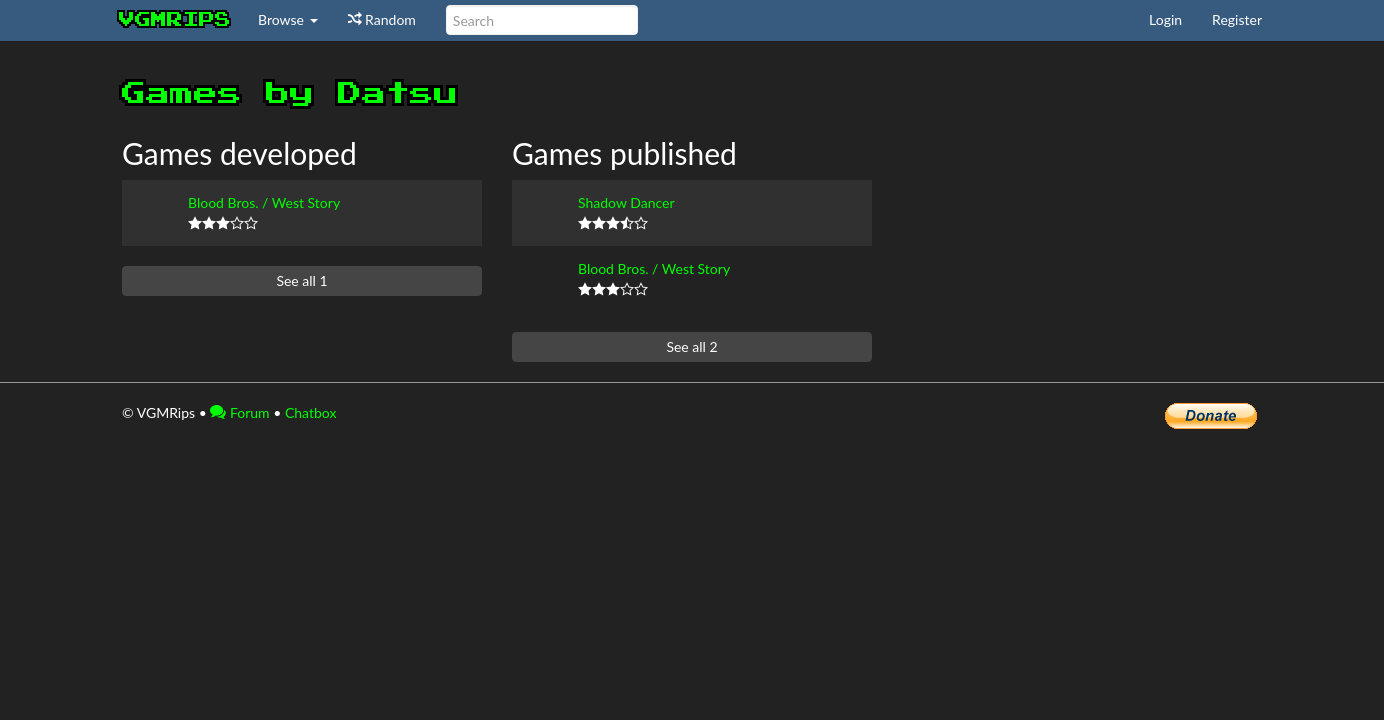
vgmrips (175, 20)
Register (1237, 19)
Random (382, 19)
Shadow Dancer (626, 202)
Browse (288, 19)
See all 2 (691, 346)
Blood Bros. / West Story (264, 202)
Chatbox (311, 412)
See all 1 (301, 280)
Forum (239, 412)
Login (1165, 19)
